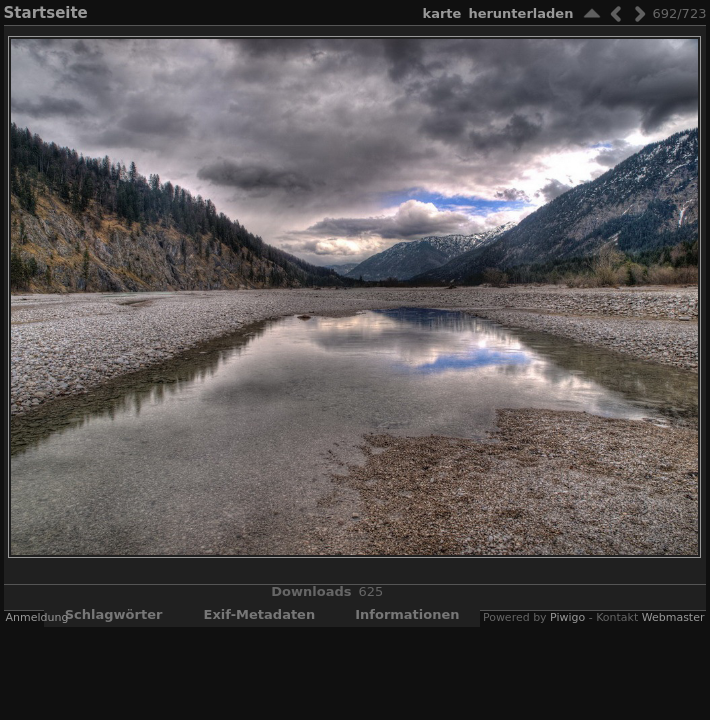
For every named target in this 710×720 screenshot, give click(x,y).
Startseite (46, 13)
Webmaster (673, 617)
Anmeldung (37, 617)
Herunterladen (520, 13)
